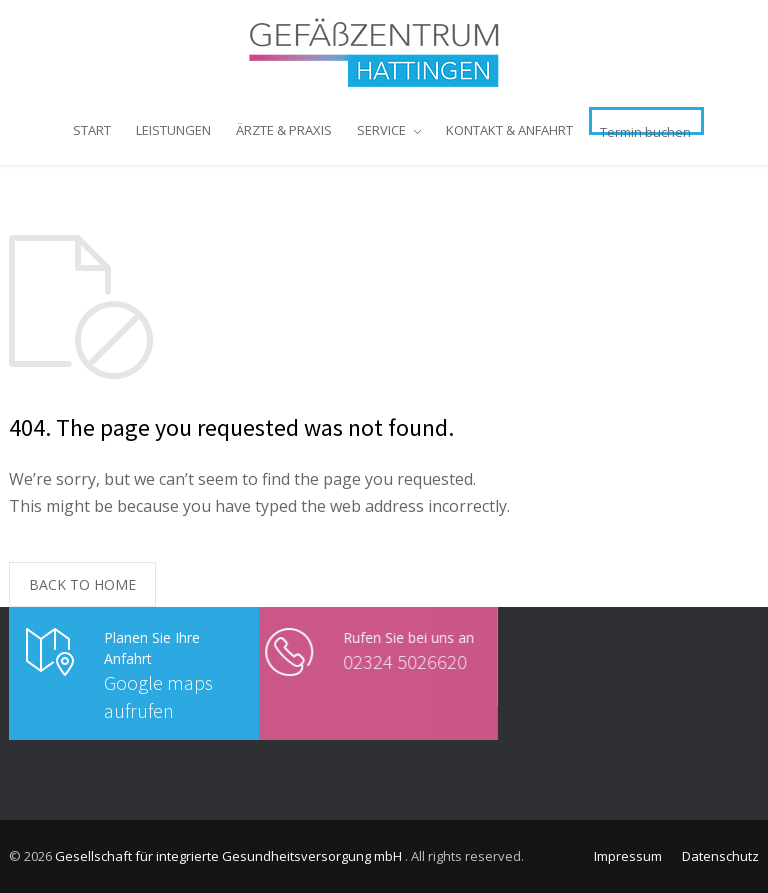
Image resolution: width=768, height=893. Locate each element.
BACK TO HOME (82, 584)
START (92, 130)
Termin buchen (645, 129)
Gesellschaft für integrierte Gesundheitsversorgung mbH (230, 856)
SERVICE (381, 130)
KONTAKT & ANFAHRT (509, 130)
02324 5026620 (374, 661)
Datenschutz (720, 856)
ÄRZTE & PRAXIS (284, 130)
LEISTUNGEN (173, 130)
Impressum (628, 856)
